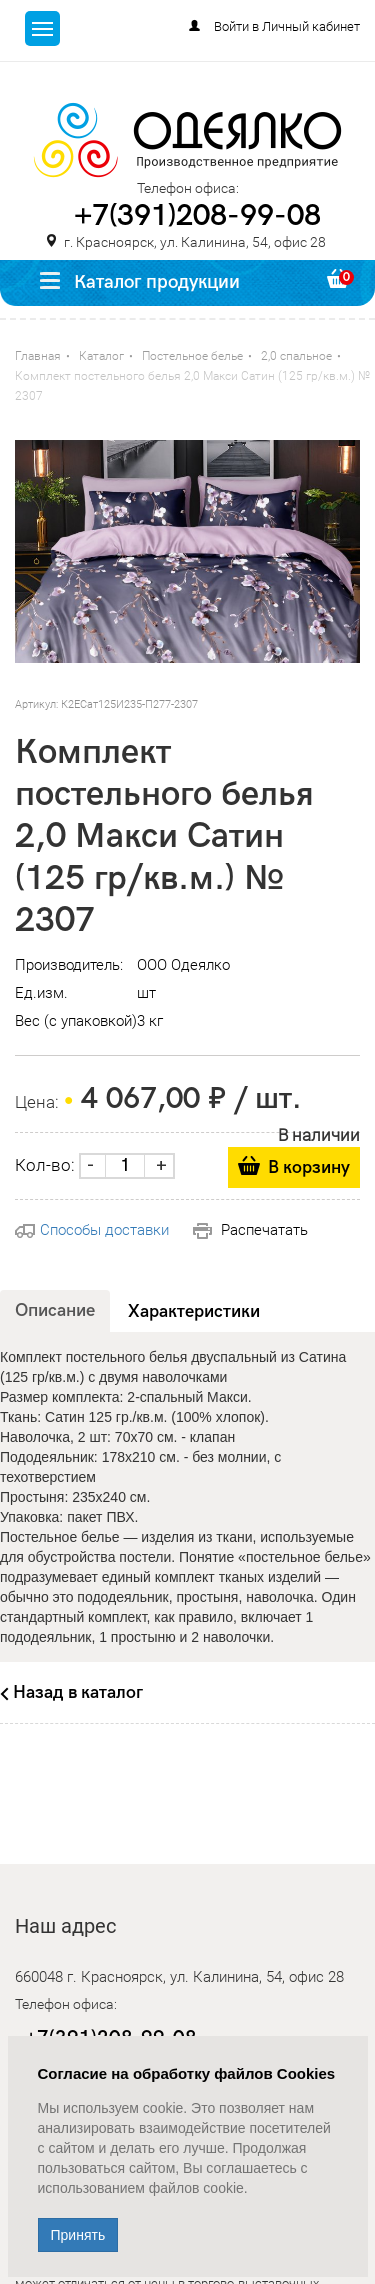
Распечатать (250, 1230)
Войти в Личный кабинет (287, 26)
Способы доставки (92, 1230)
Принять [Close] (78, 2235)
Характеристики (194, 1311)
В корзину (309, 1167)
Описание (55, 1310)
